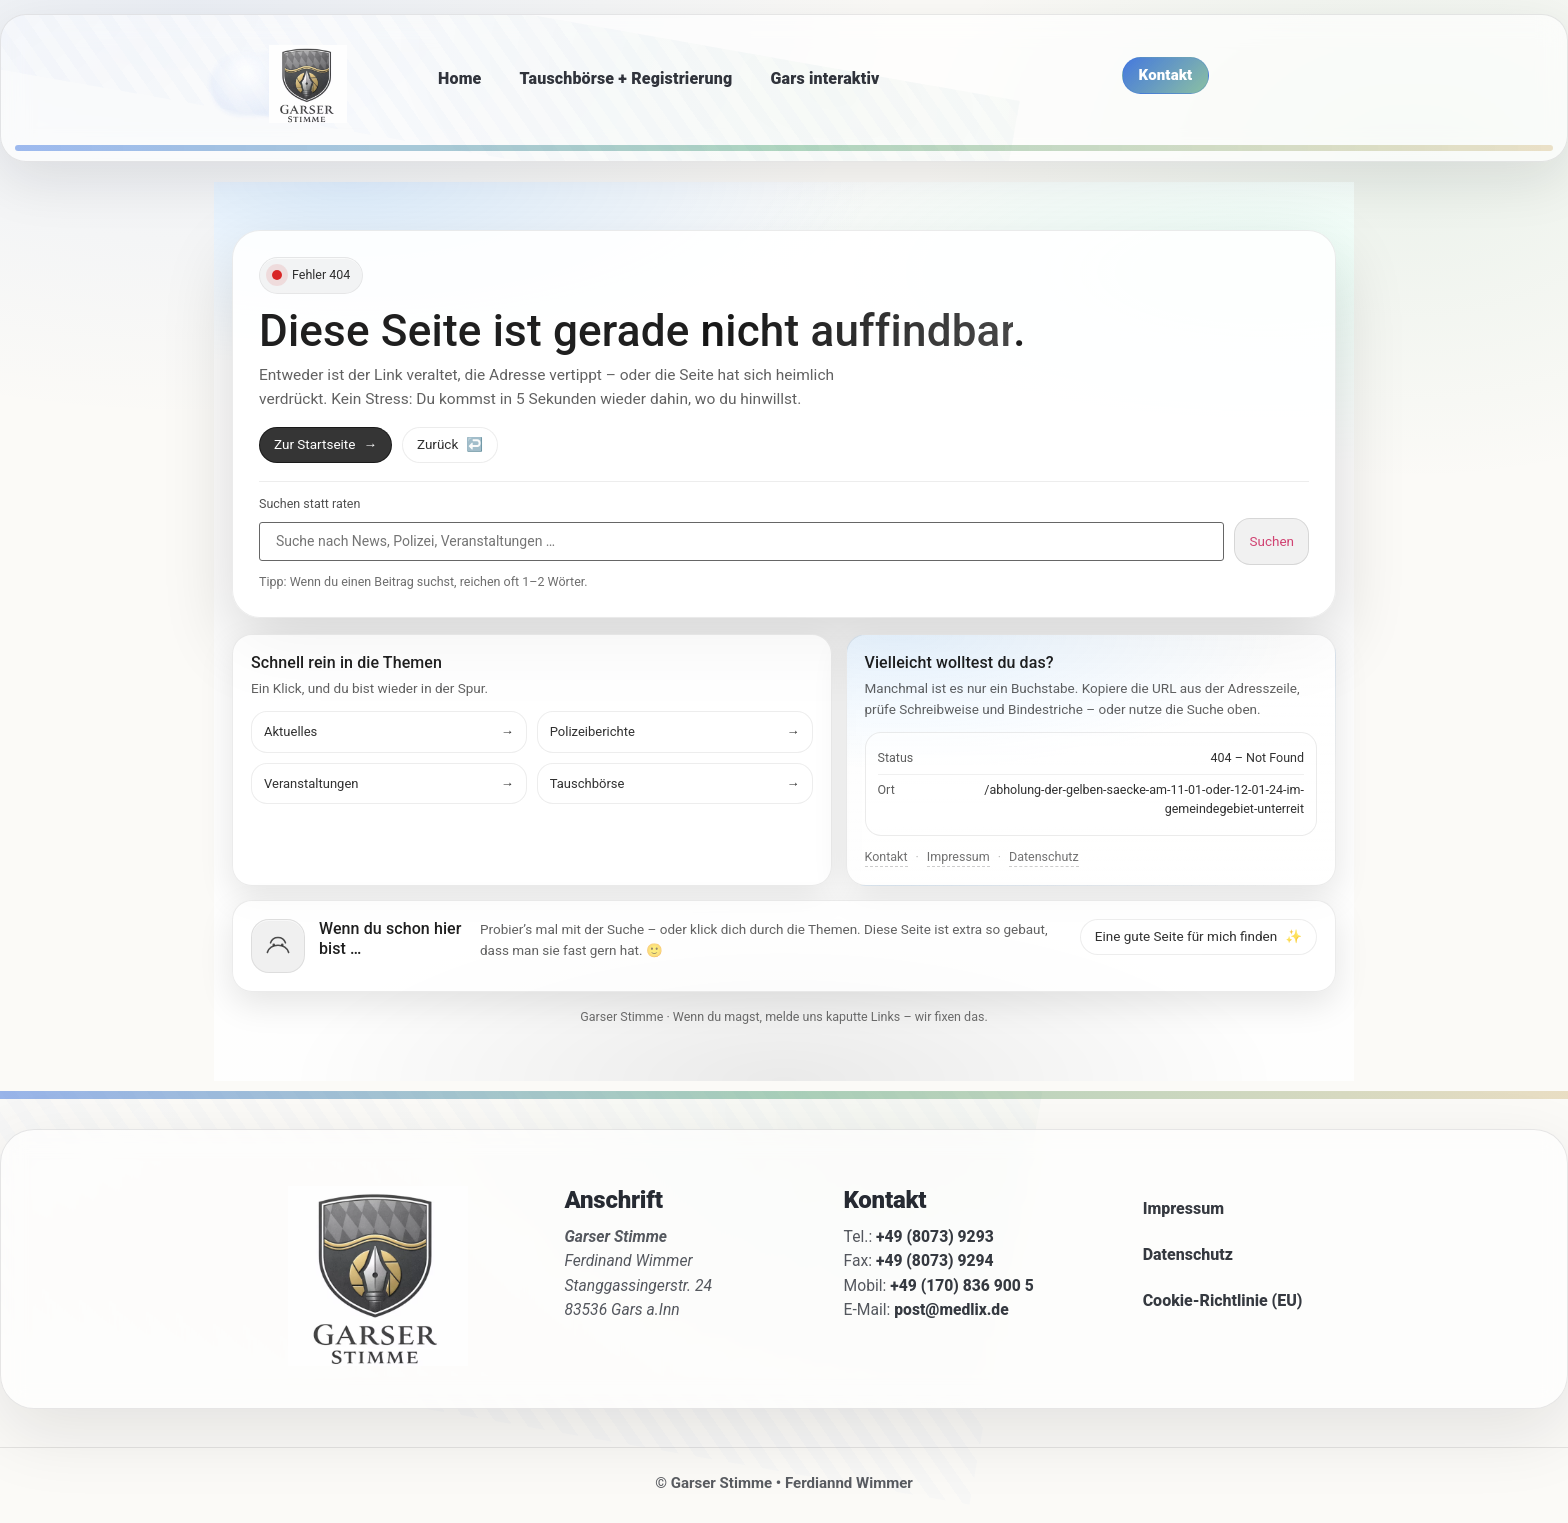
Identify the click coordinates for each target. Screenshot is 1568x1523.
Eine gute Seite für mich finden (1198, 936)
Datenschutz (1044, 856)
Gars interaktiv (824, 78)
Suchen (1271, 541)
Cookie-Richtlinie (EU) (1223, 1300)
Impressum (958, 856)
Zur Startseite (325, 444)
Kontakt (886, 856)
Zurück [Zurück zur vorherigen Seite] (450, 444)
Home (459, 78)
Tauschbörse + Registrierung (626, 78)
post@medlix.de (951, 1309)
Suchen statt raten (309, 504)
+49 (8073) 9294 (935, 1260)
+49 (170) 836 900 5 (962, 1285)
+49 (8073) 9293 (935, 1236)
